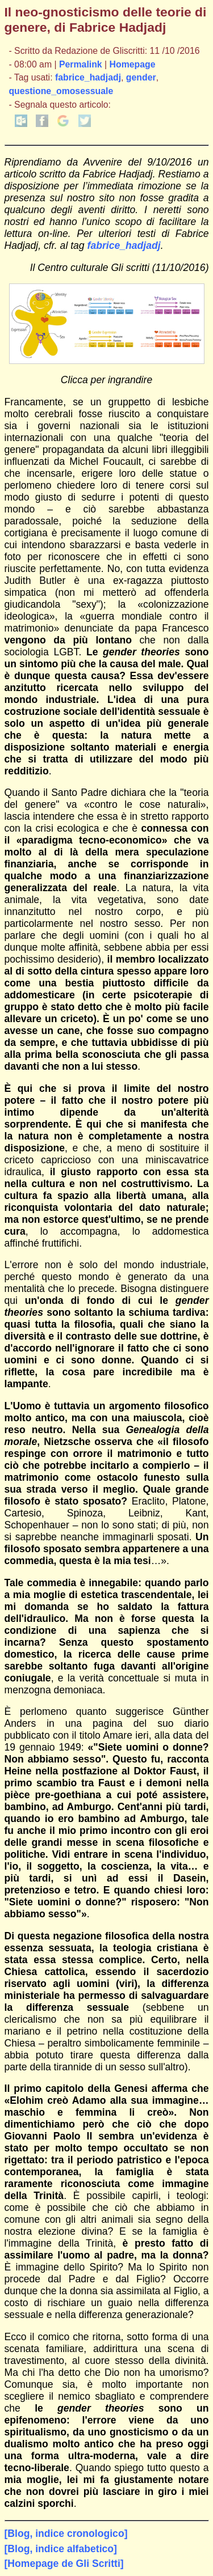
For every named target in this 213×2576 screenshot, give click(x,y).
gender (141, 77)
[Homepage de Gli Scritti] (64, 2563)
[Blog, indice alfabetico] (61, 2548)
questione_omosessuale (61, 91)
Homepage (133, 64)
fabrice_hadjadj (88, 77)
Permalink (80, 64)
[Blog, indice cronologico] (66, 2533)
